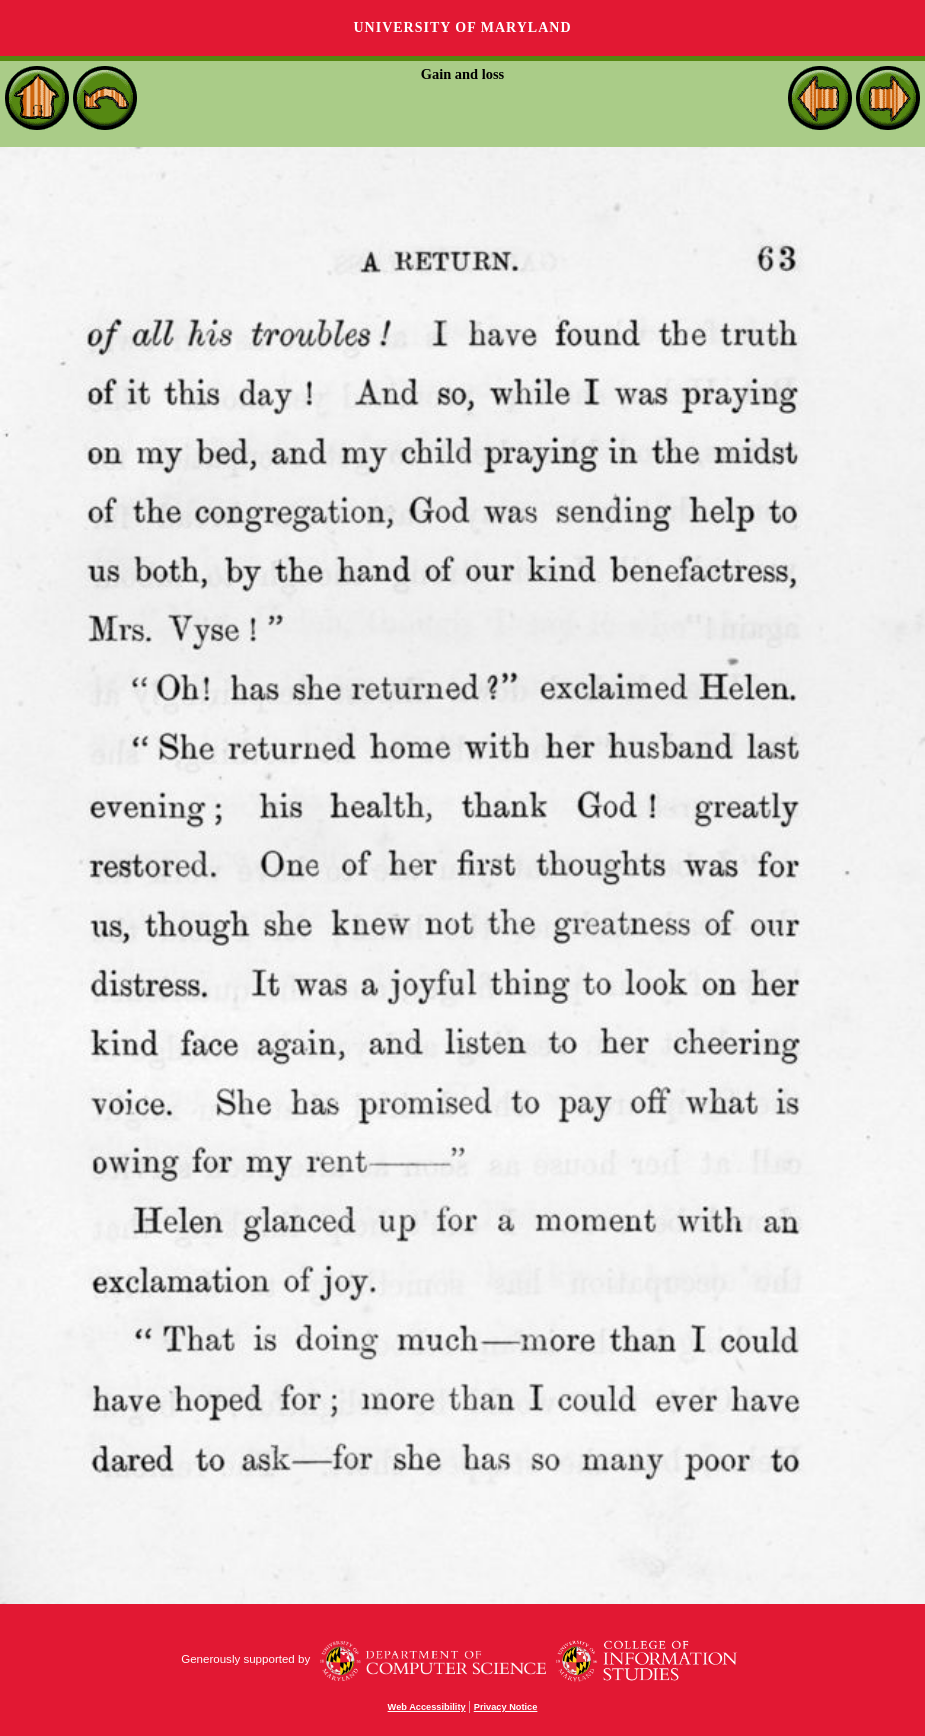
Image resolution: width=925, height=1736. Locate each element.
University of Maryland (462, 27)
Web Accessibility (427, 1707)
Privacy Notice (506, 1707)
